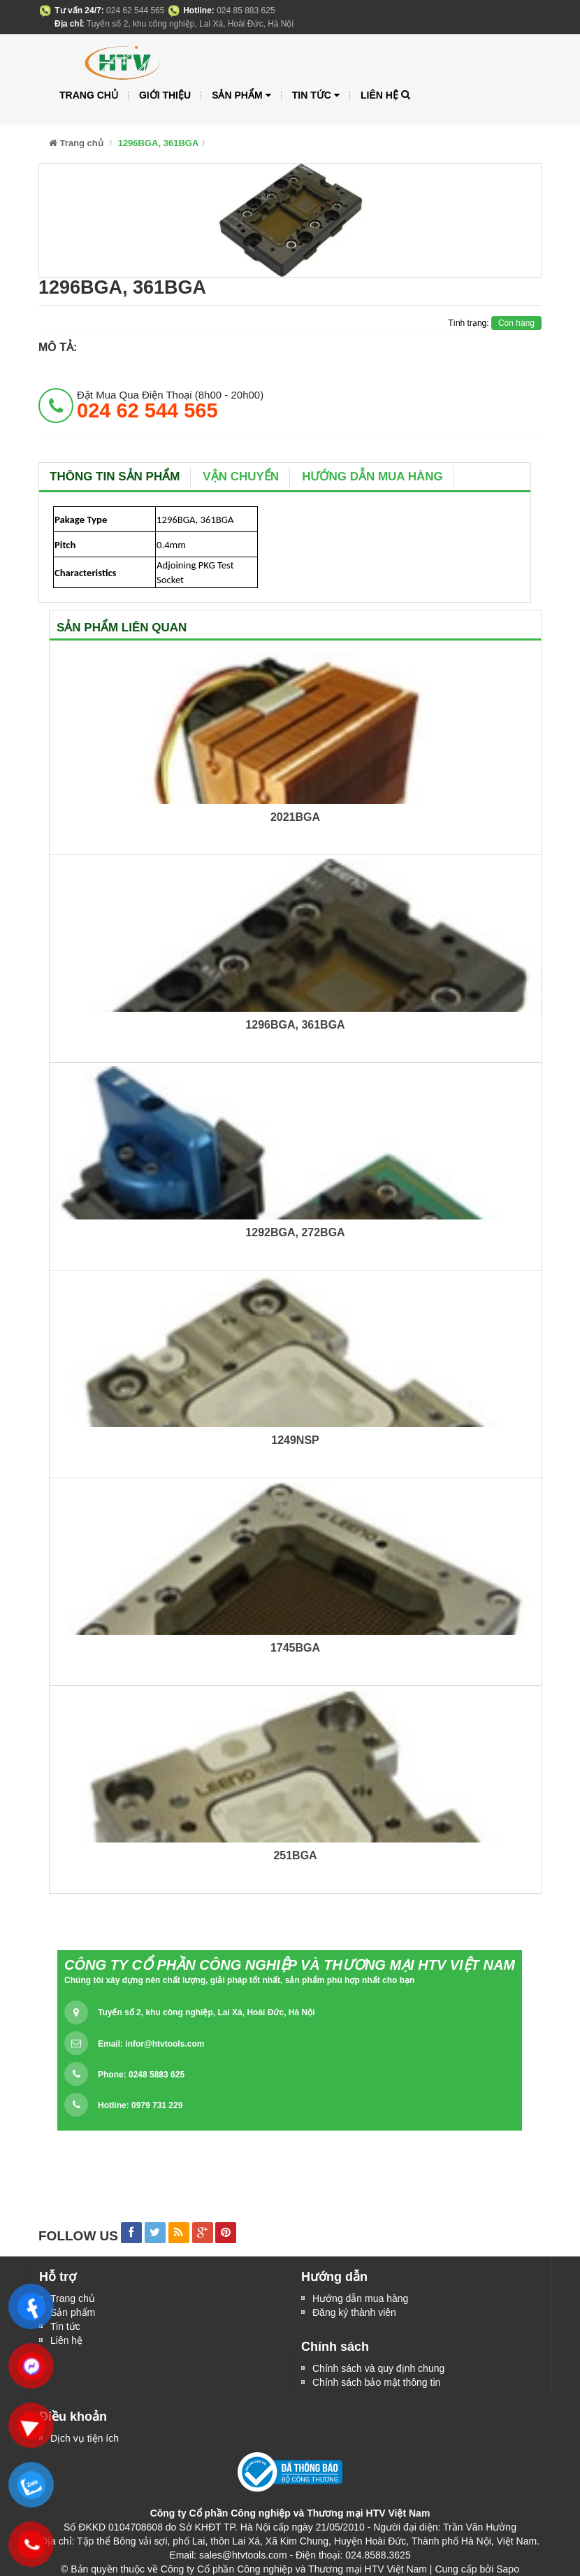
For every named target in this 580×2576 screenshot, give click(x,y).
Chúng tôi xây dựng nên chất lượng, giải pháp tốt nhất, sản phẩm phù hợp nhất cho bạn (239, 1980)
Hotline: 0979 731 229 (140, 2105)
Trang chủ (88, 95)
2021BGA (295, 817)
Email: (151, 2044)
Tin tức (65, 2326)
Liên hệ (379, 95)
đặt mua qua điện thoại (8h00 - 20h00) (170, 405)
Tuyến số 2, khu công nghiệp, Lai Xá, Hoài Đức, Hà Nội (206, 2012)
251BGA (295, 1855)
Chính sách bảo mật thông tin (376, 2382)
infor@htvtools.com (164, 2044)
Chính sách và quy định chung (378, 2368)
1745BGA (295, 1648)
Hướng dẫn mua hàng (372, 476)
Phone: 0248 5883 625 (141, 2075)
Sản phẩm (241, 95)
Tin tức (316, 95)
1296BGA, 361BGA (295, 1025)
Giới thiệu (165, 95)
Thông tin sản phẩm (115, 476)
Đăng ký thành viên (354, 2312)
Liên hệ (66, 2340)
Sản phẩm (72, 2312)
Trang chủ (72, 2298)
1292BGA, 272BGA (295, 1232)
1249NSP (295, 1440)
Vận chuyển (241, 476)
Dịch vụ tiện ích (84, 2438)
